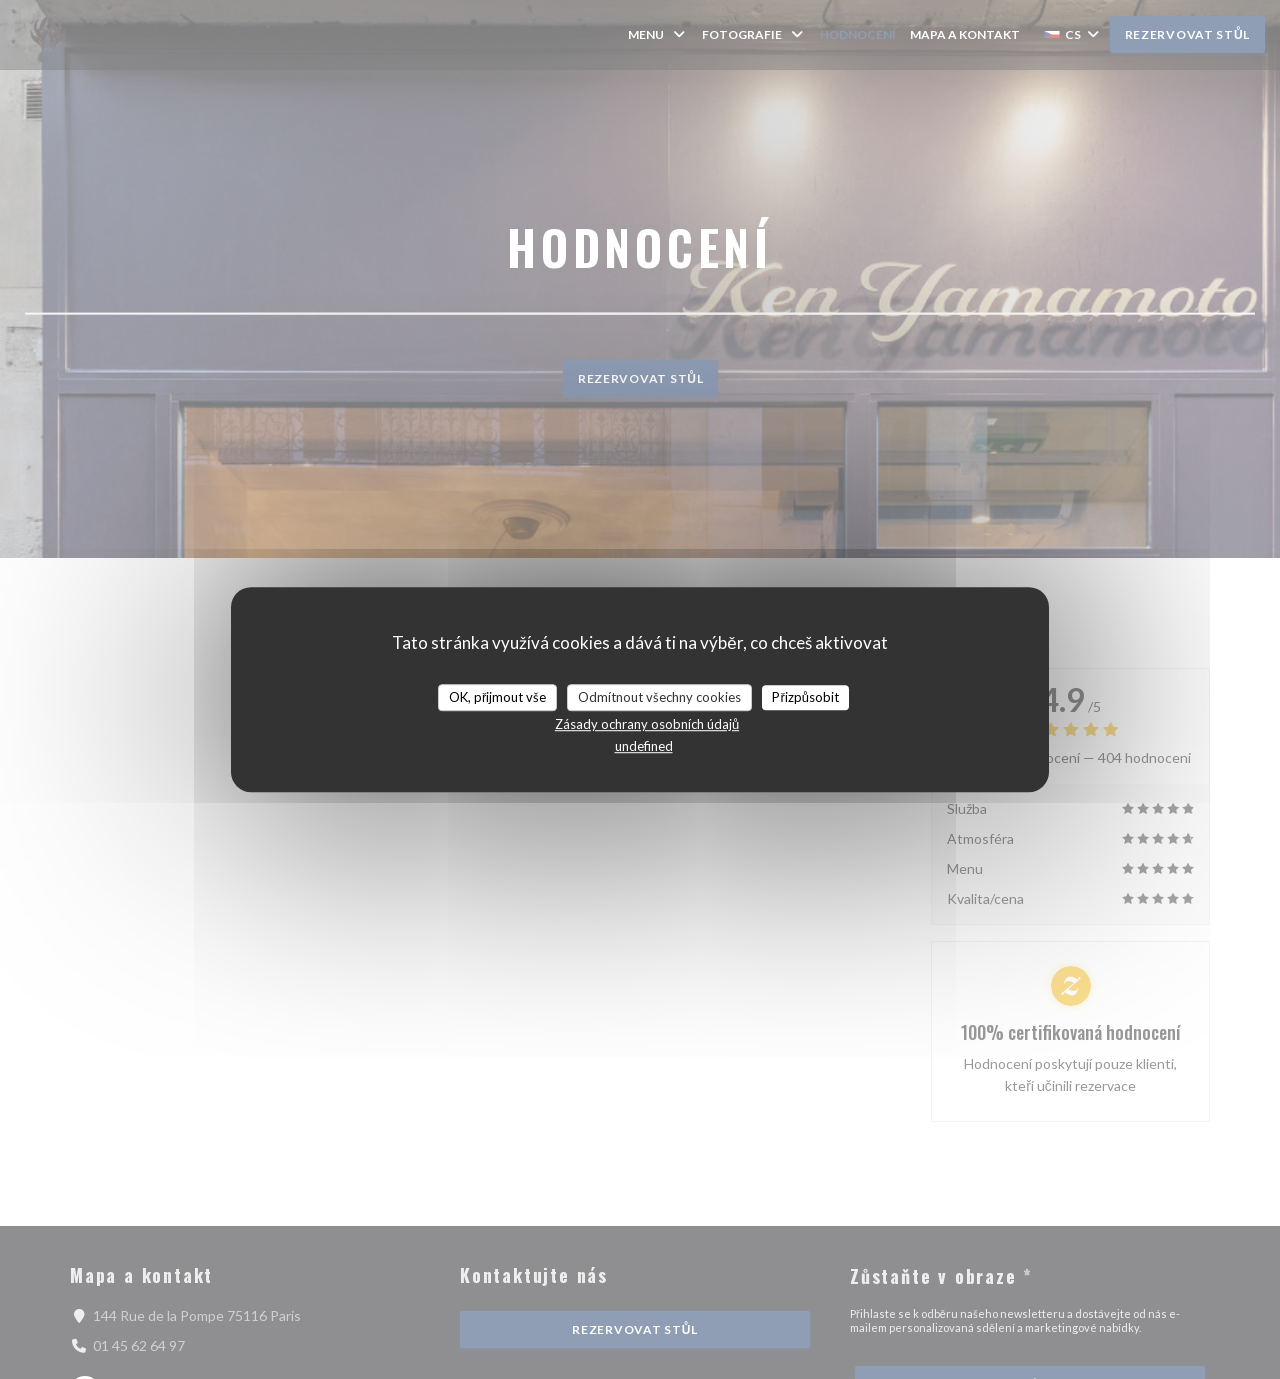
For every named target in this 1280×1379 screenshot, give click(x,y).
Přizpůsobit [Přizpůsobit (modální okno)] (805, 697)
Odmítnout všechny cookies (659, 697)
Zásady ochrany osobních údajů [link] (647, 724)
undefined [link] (644, 746)
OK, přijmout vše (497, 697)
